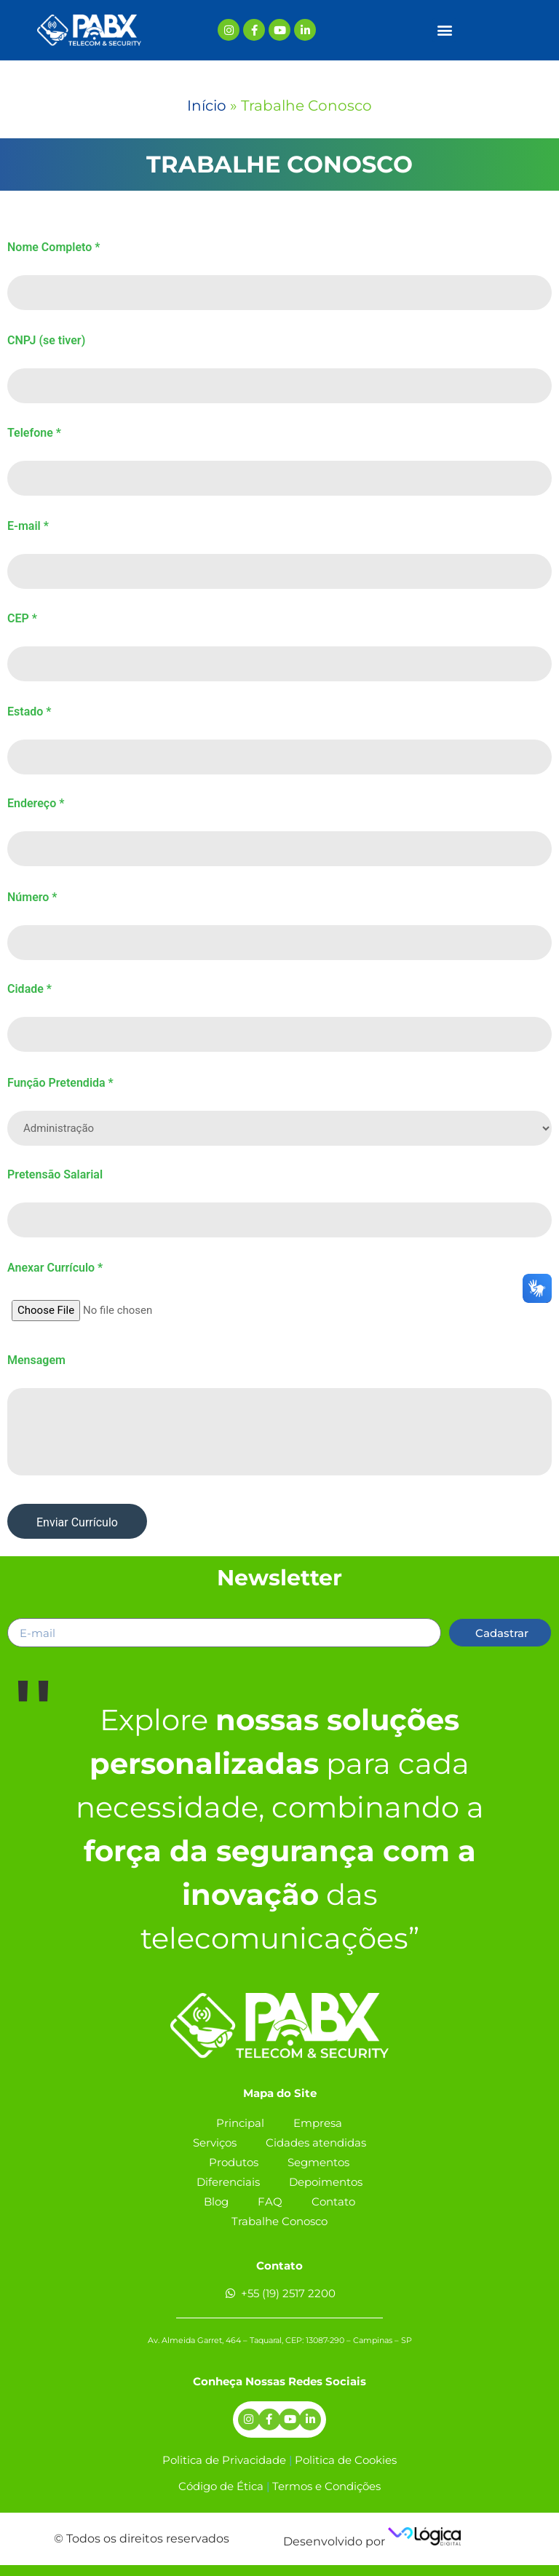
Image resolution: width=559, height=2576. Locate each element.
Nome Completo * (53, 247)
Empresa (317, 2123)
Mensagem (36, 1360)
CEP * (22, 619)
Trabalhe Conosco (279, 2221)
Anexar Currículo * (55, 1268)
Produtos (233, 2162)
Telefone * (34, 433)
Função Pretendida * (60, 1083)
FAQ (270, 2201)
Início (206, 105)
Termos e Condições (326, 2486)
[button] (444, 30)
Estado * (29, 712)
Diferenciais (228, 2182)
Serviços (215, 2142)
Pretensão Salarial (55, 1175)
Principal (240, 2123)
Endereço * (35, 803)
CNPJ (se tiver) (46, 340)
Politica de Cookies (346, 2460)
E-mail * (28, 526)
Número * (32, 897)
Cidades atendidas (316, 2142)
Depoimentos (325, 2182)
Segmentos (318, 2162)
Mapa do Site (280, 2093)
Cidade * (29, 989)
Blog (216, 2201)
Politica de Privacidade (224, 2460)
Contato (333, 2201)
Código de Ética (220, 2486)
